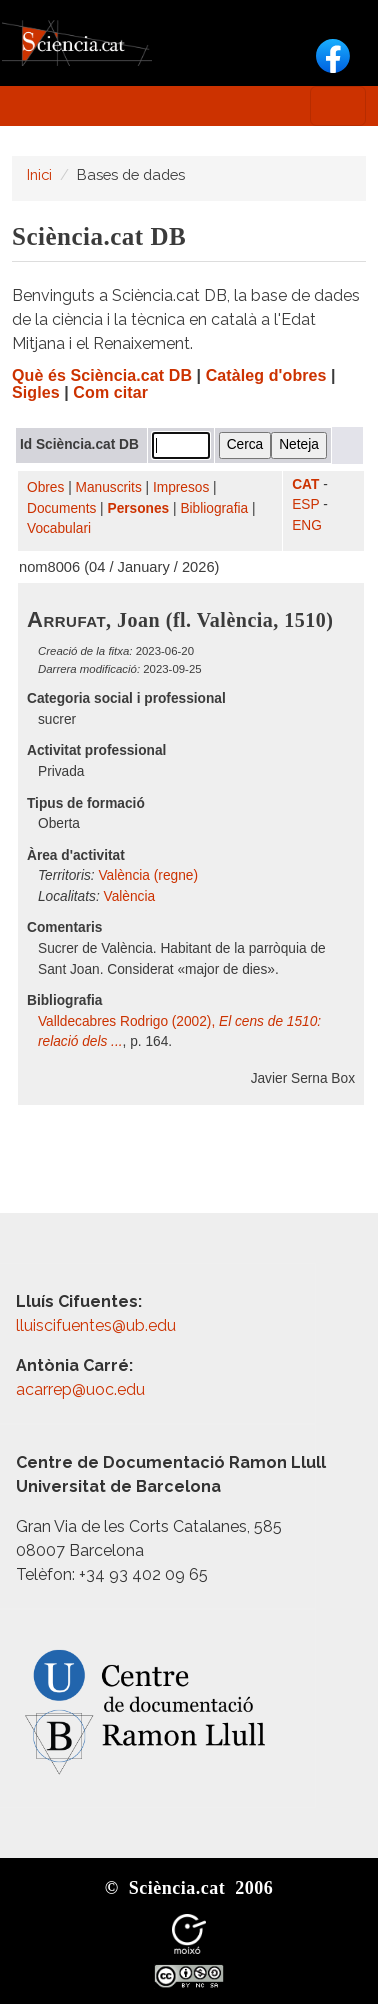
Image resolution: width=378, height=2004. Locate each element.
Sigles (36, 392)
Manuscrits (109, 487)
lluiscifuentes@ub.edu (98, 1325)
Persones (139, 508)
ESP (305, 504)
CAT (305, 484)
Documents (61, 508)
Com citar (110, 392)
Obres (45, 487)
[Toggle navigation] (338, 106)
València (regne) (148, 875)
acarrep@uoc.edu (80, 1389)
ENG (307, 525)
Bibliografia (214, 508)
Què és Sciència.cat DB (102, 375)
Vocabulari (59, 528)
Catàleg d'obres (266, 375)
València (130, 896)
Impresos (181, 487)
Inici (39, 174)
